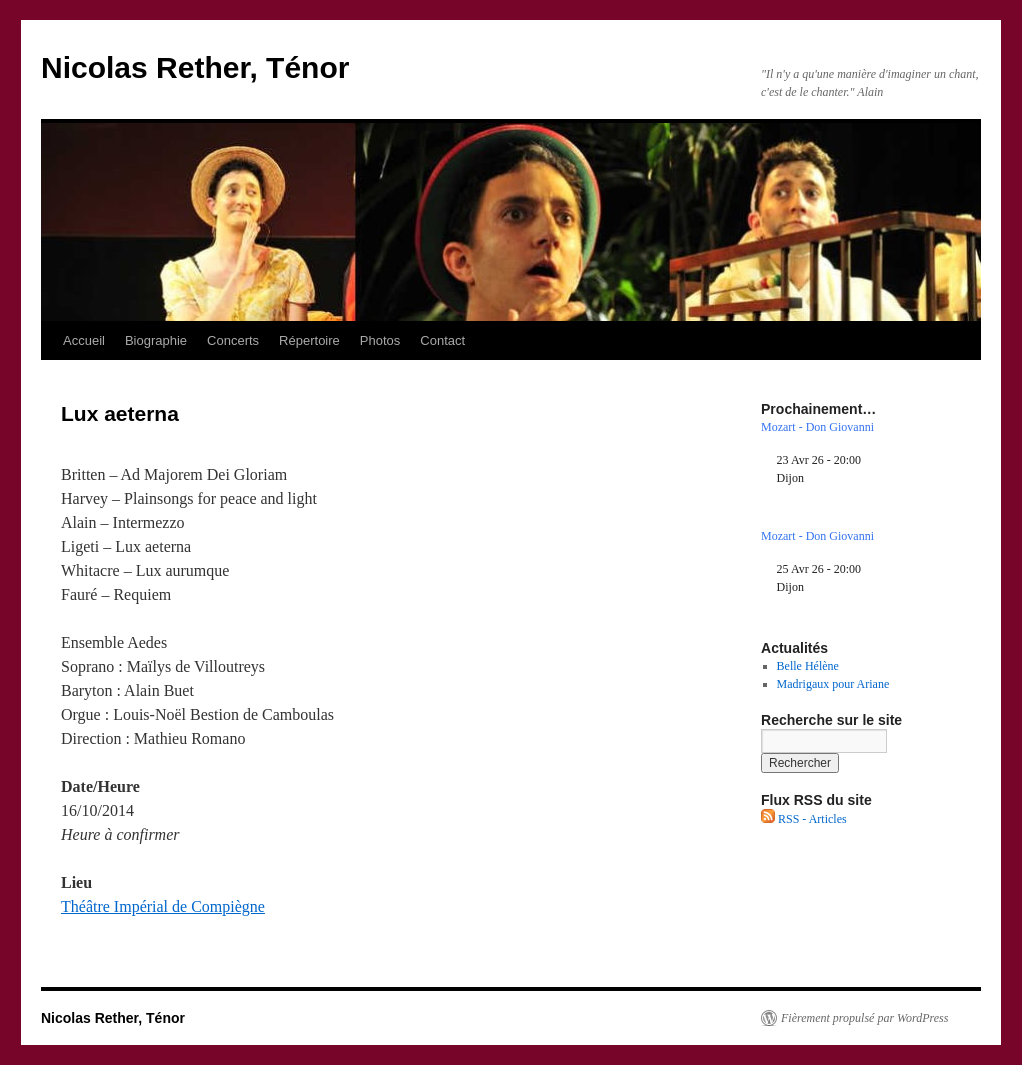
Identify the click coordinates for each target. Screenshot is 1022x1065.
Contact (442, 340)
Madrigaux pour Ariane (833, 684)
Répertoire (309, 340)
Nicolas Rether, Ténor (195, 67)
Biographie (156, 340)
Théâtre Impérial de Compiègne (163, 906)
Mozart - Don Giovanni (817, 427)
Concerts (233, 340)
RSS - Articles (804, 819)
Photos (380, 340)
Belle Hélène (808, 666)
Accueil (84, 340)
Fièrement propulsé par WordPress (864, 1018)
